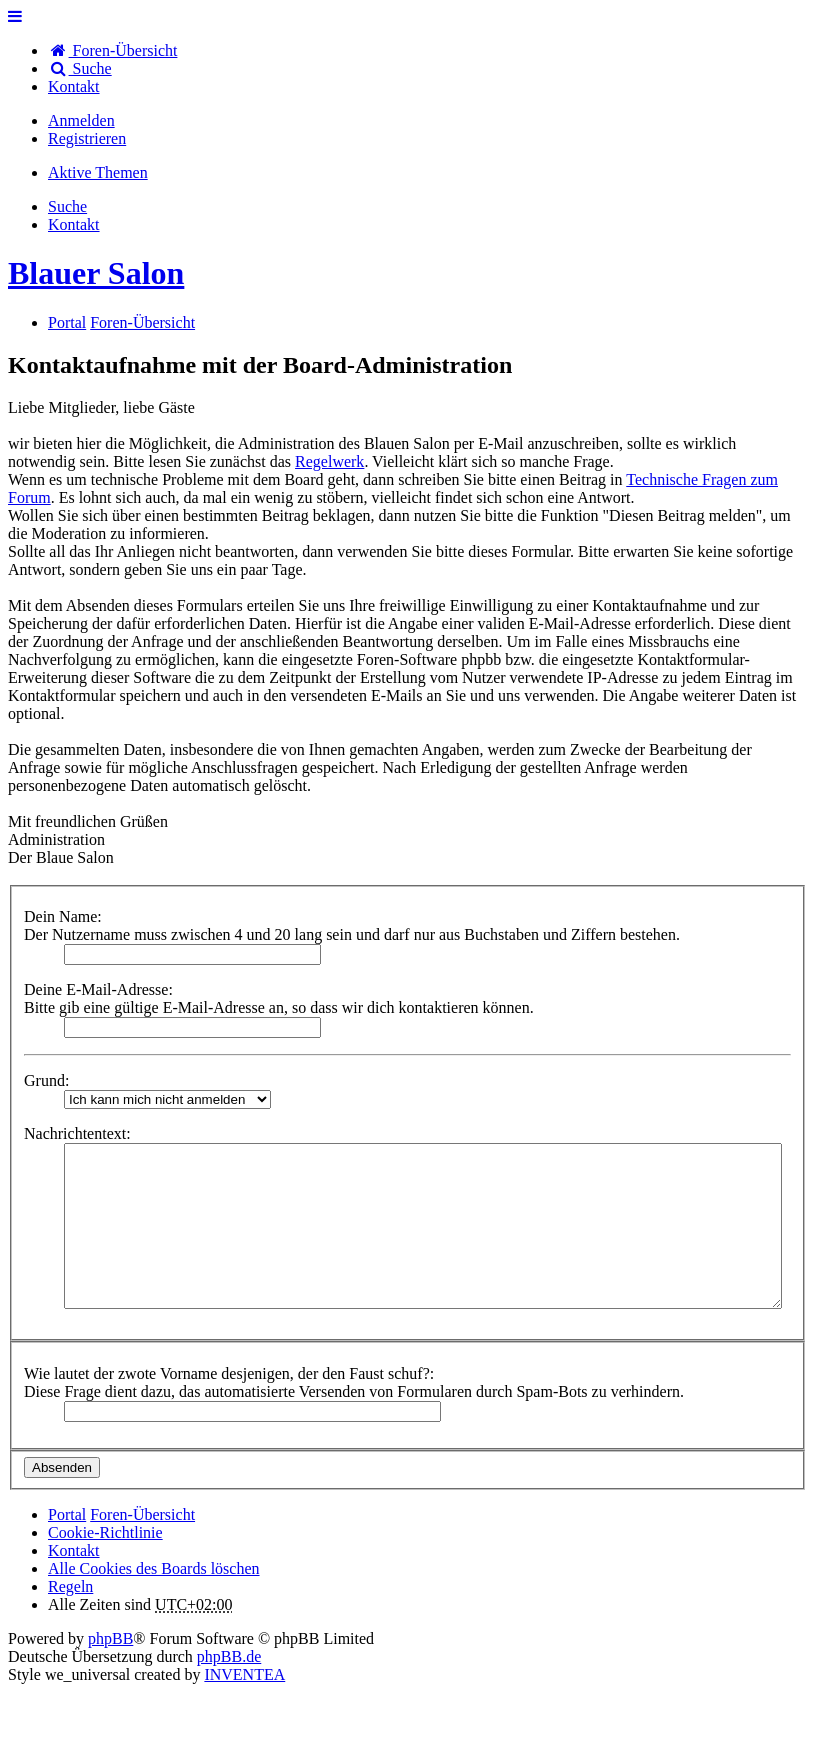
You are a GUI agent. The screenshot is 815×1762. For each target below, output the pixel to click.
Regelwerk (329, 461)
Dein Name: (63, 916)
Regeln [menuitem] (70, 1586)
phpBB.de (229, 1656)
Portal (67, 322)
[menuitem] (74, 86)
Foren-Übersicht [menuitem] (112, 50)
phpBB (110, 1638)
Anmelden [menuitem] (81, 120)
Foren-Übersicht (142, 1514)
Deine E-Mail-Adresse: (98, 989)
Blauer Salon (96, 273)
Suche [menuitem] (80, 68)
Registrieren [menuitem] (87, 138)
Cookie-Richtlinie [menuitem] (105, 1532)
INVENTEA (244, 1674)
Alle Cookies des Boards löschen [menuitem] (154, 1568)
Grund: (46, 1080)
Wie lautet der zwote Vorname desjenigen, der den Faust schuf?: (229, 1373)
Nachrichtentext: (77, 1133)
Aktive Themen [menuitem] (98, 172)
